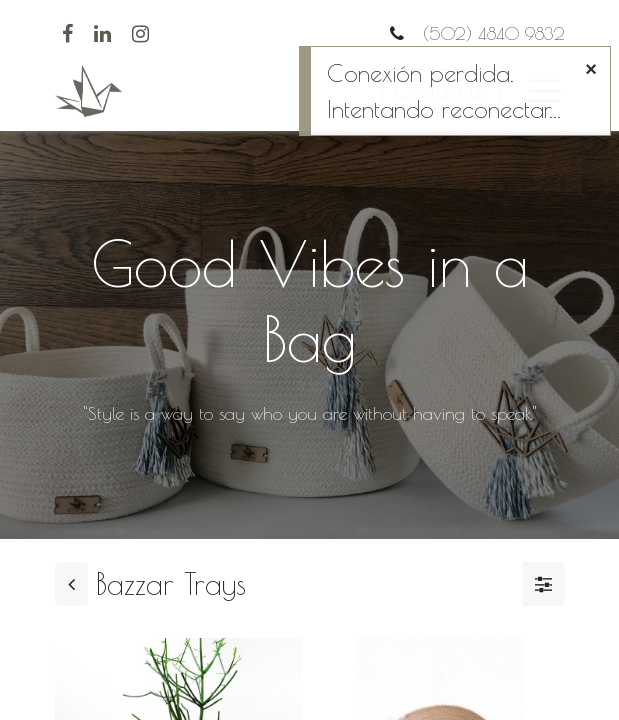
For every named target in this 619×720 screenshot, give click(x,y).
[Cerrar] (591, 69)
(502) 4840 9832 (491, 33)
